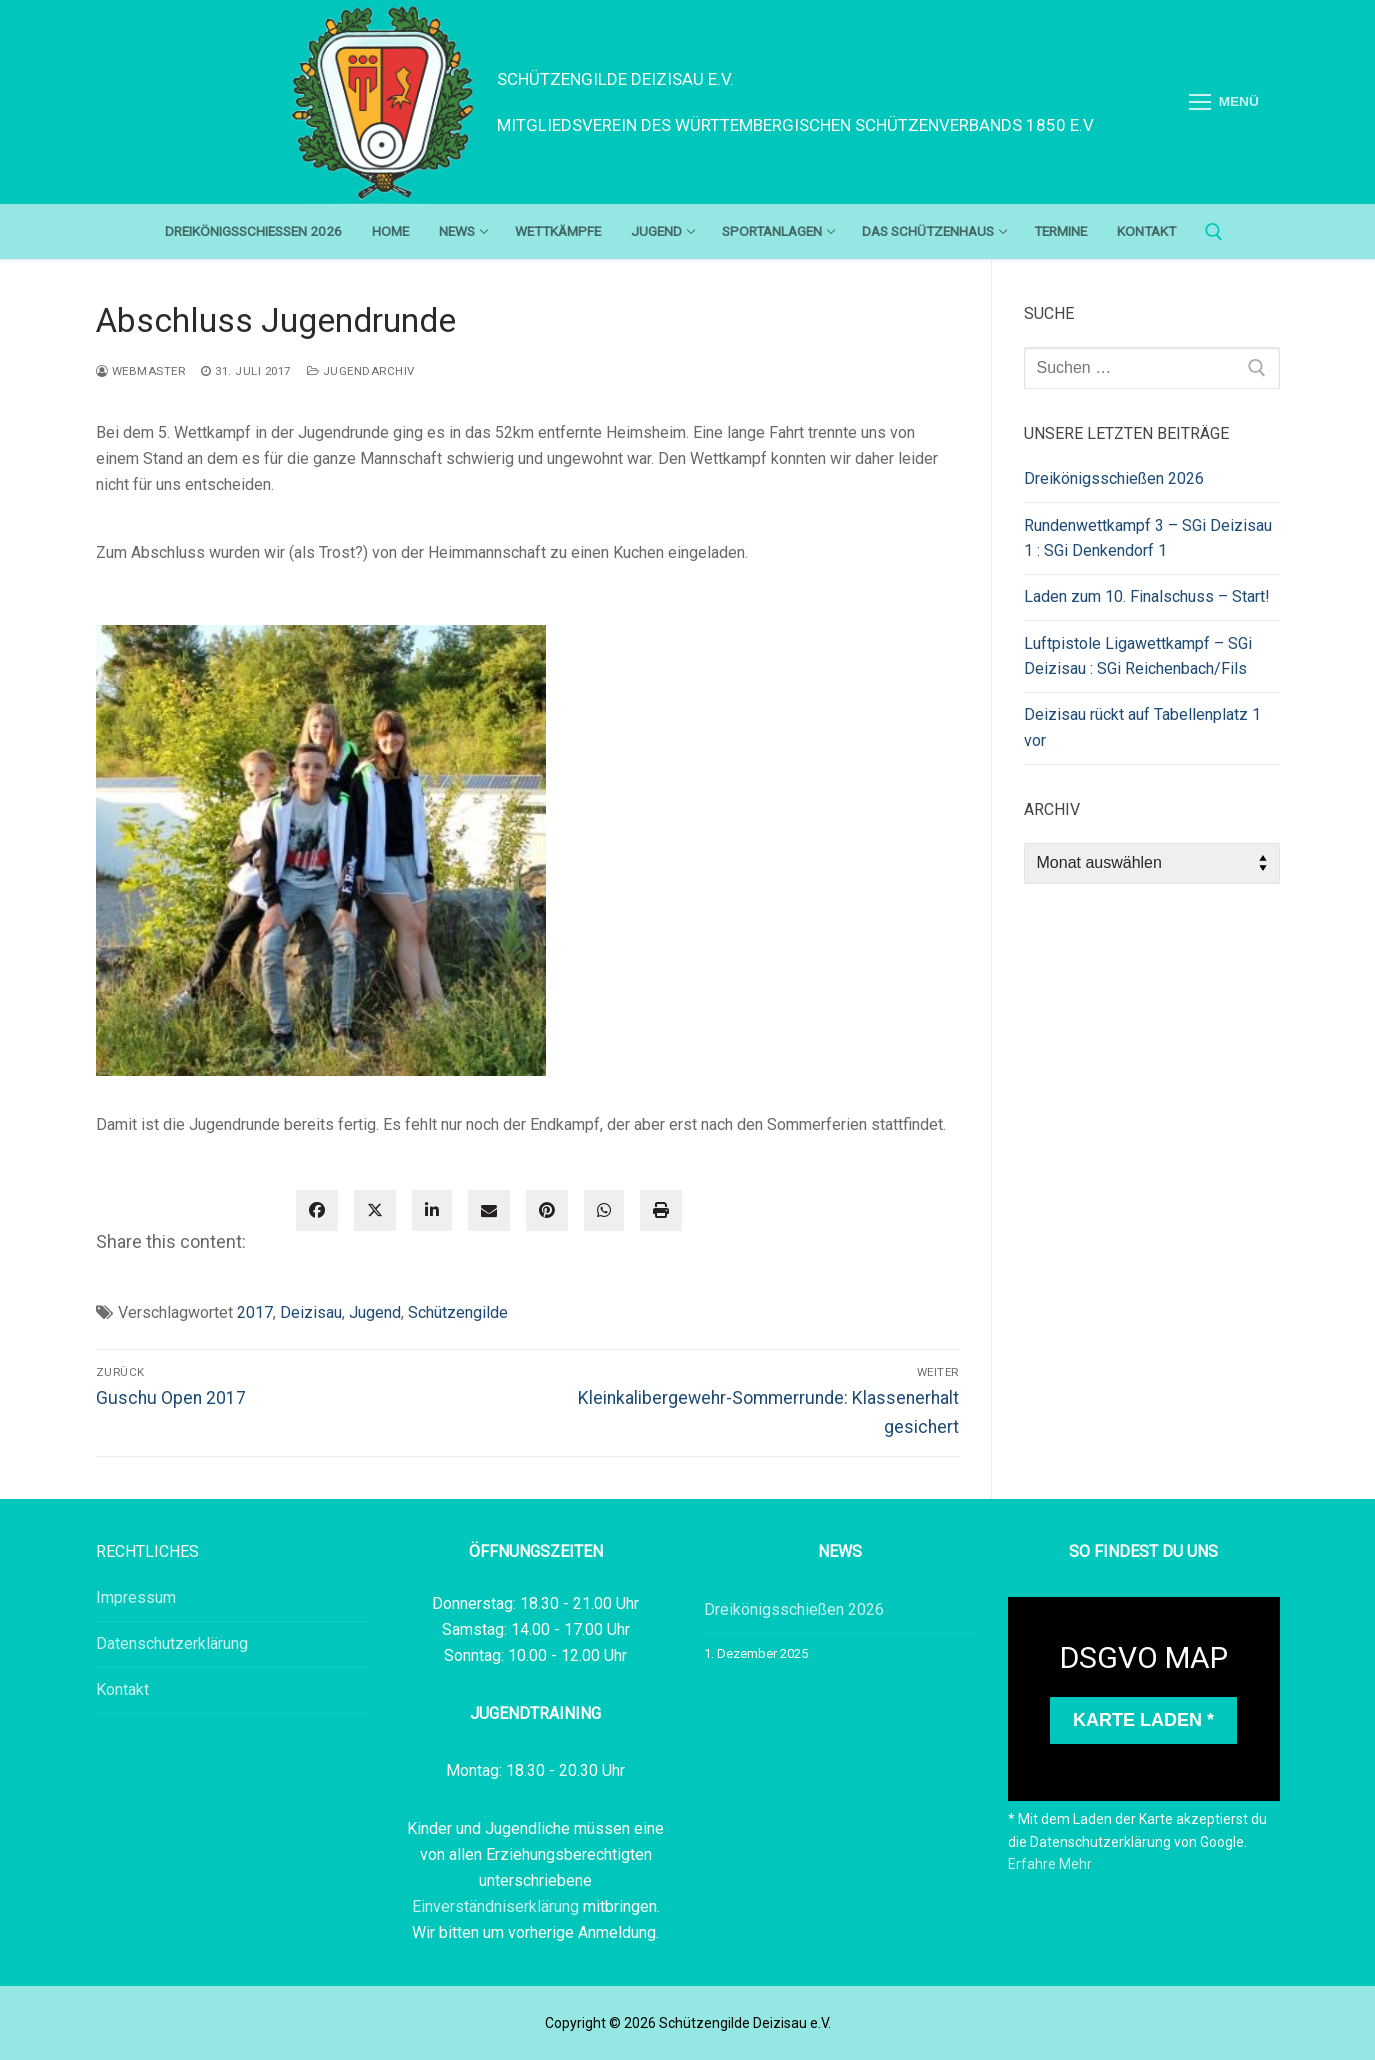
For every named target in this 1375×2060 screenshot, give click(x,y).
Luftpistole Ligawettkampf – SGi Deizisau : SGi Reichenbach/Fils (1138, 656)
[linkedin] (432, 1211)
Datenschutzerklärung (172, 1643)
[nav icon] (1224, 102)
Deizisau (311, 1312)
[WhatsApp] (604, 1211)
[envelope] (489, 1211)
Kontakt (122, 1689)
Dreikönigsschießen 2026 (1114, 478)
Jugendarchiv (361, 371)
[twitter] (375, 1211)
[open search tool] (1214, 232)
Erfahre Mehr (1050, 1864)
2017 (255, 1312)
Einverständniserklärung (497, 1906)
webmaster (141, 371)
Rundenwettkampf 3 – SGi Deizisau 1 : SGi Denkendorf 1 (1148, 538)
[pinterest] (547, 1211)
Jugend (375, 1312)
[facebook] (317, 1211)
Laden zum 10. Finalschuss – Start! (1147, 596)
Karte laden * (1143, 1720)
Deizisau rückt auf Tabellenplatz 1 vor (1142, 727)
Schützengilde (458, 1312)
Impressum (136, 1597)
